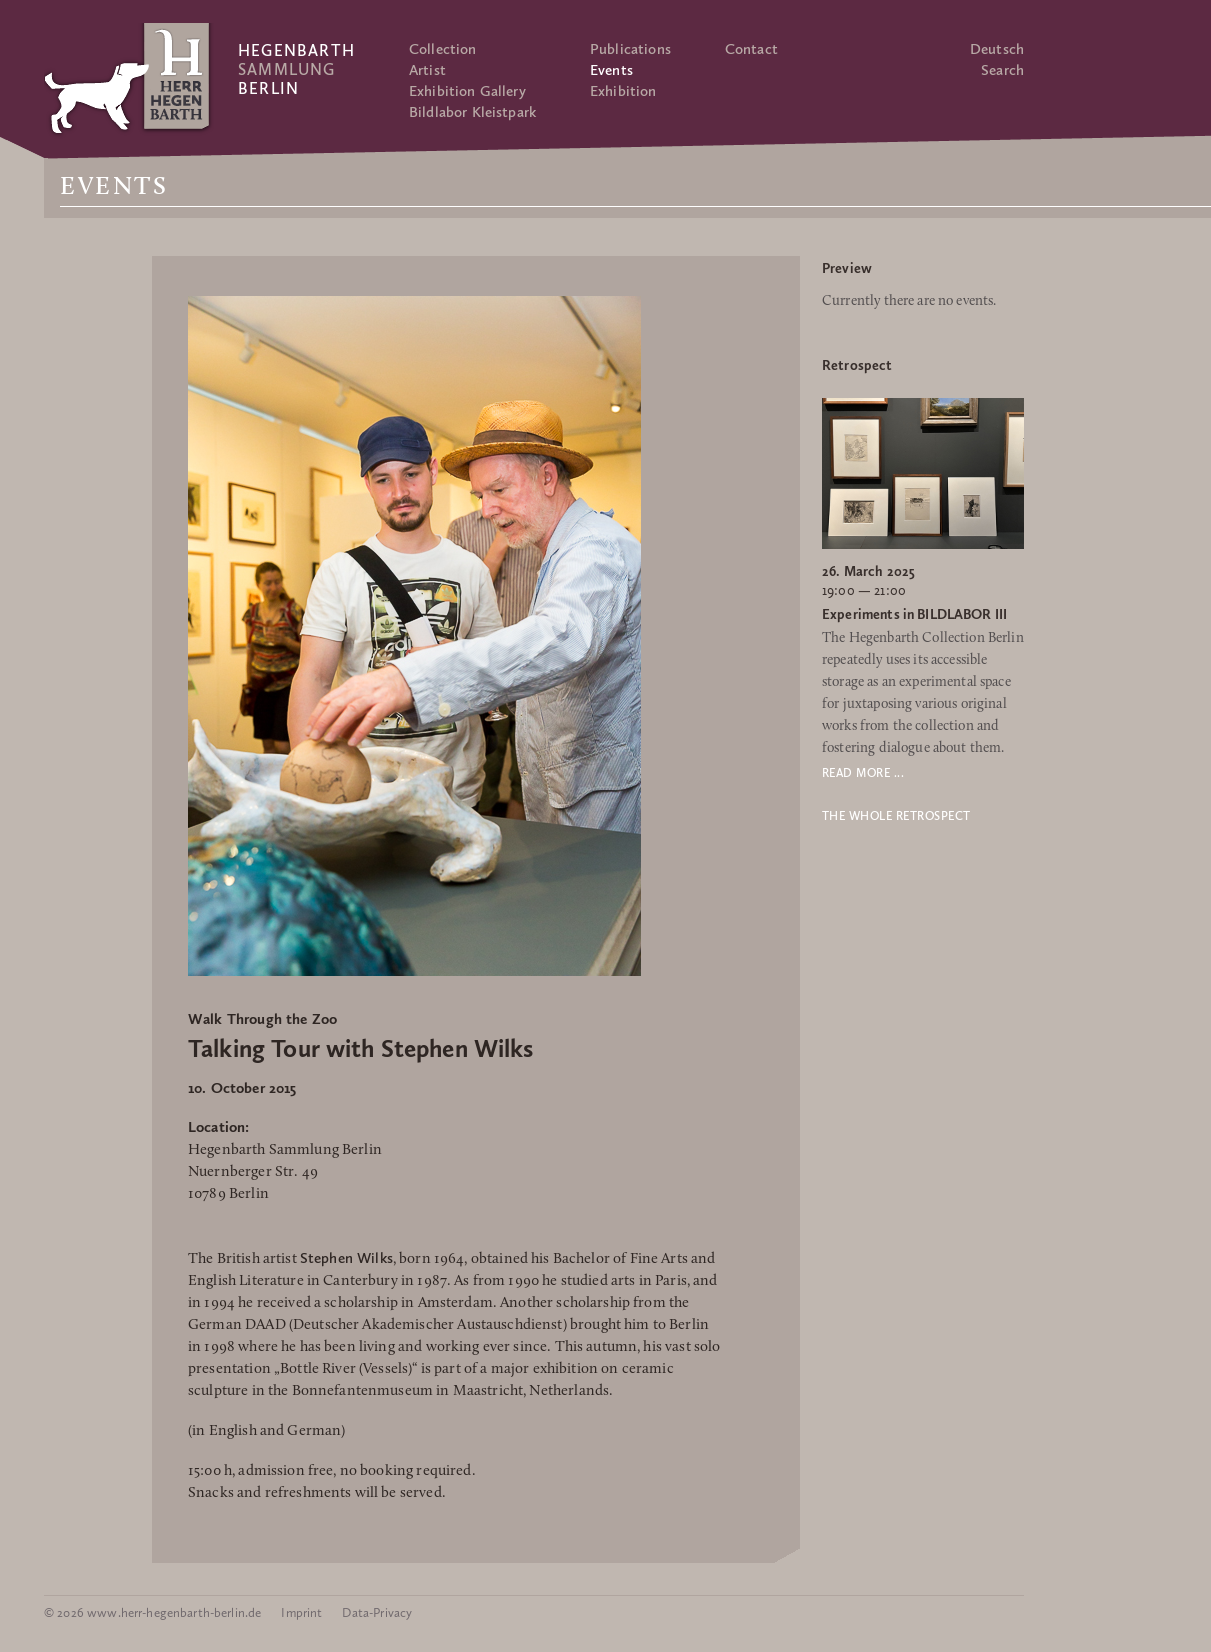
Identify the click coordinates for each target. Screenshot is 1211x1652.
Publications (630, 49)
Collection (443, 49)
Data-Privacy (377, 1612)
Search (1002, 70)
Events (611, 70)
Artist (427, 70)
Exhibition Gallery (467, 91)
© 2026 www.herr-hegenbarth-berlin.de (152, 1612)
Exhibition (623, 91)
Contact (751, 49)
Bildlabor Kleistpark (472, 112)
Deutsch (997, 49)
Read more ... (863, 773)
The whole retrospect (896, 816)
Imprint (301, 1612)
